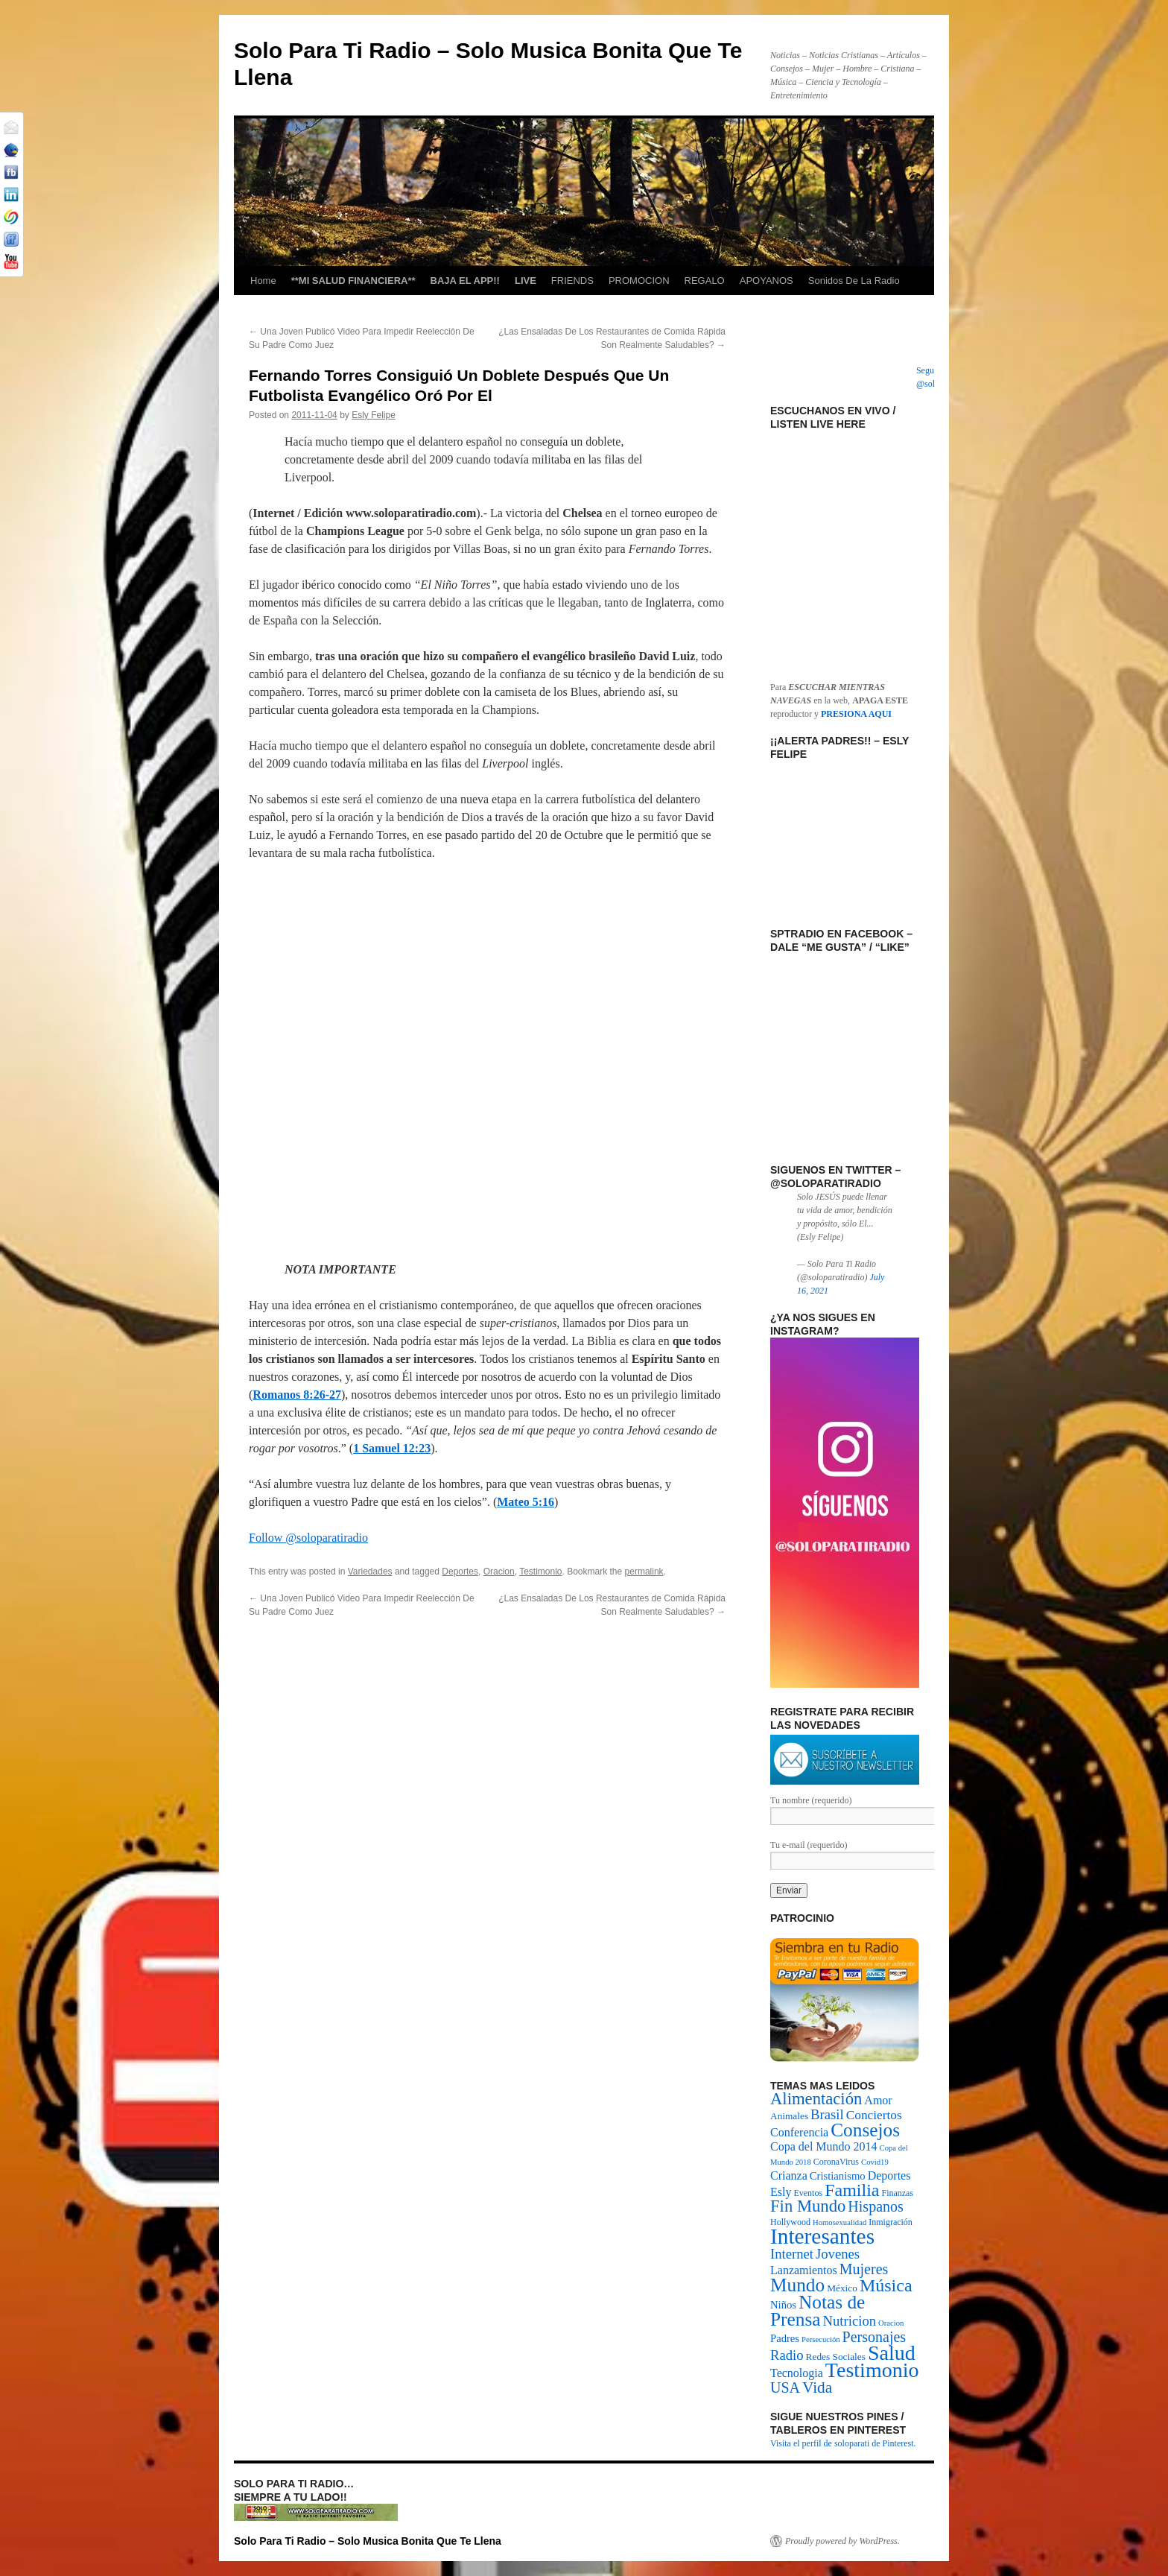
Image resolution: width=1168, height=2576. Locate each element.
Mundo (797, 2284)
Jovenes (838, 2254)
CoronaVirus (836, 2161)
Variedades (370, 1571)
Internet (791, 2254)
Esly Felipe (374, 415)
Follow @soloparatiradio (308, 1537)
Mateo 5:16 (525, 1502)
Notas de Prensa (817, 2310)
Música (886, 2285)
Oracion (499, 1571)
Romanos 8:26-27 (297, 1394)
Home (263, 280)
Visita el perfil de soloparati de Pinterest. (843, 2443)
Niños (783, 2305)
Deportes (460, 1571)
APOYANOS (766, 280)
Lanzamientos (803, 2270)
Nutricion (850, 2321)
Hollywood (790, 2222)
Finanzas (897, 2193)
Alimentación (816, 2098)
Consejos (865, 2129)
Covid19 (875, 2162)
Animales (789, 2115)
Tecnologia (796, 2373)
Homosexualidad (839, 2222)
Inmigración (891, 2222)
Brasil (827, 2114)
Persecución (821, 2339)
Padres (784, 2338)
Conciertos (874, 2115)
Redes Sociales (836, 2356)
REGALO (705, 280)
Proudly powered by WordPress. (842, 2541)
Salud (891, 2352)
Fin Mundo (807, 2206)
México (842, 2288)
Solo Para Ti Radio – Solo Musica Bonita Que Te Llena (367, 2541)
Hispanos (875, 2206)
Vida (817, 2387)
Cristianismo (838, 2176)
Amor (878, 2100)
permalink (644, 1571)
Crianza (788, 2175)
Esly (780, 2192)
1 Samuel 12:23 (392, 1448)
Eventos (807, 2193)
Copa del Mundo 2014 (823, 2146)
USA (785, 2387)
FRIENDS (572, 280)
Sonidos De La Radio (854, 280)
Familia (852, 2190)
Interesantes (822, 2236)
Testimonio (540, 1571)
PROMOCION (639, 280)
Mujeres (864, 2269)
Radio (787, 2355)
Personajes (874, 2337)
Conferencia (799, 2132)
